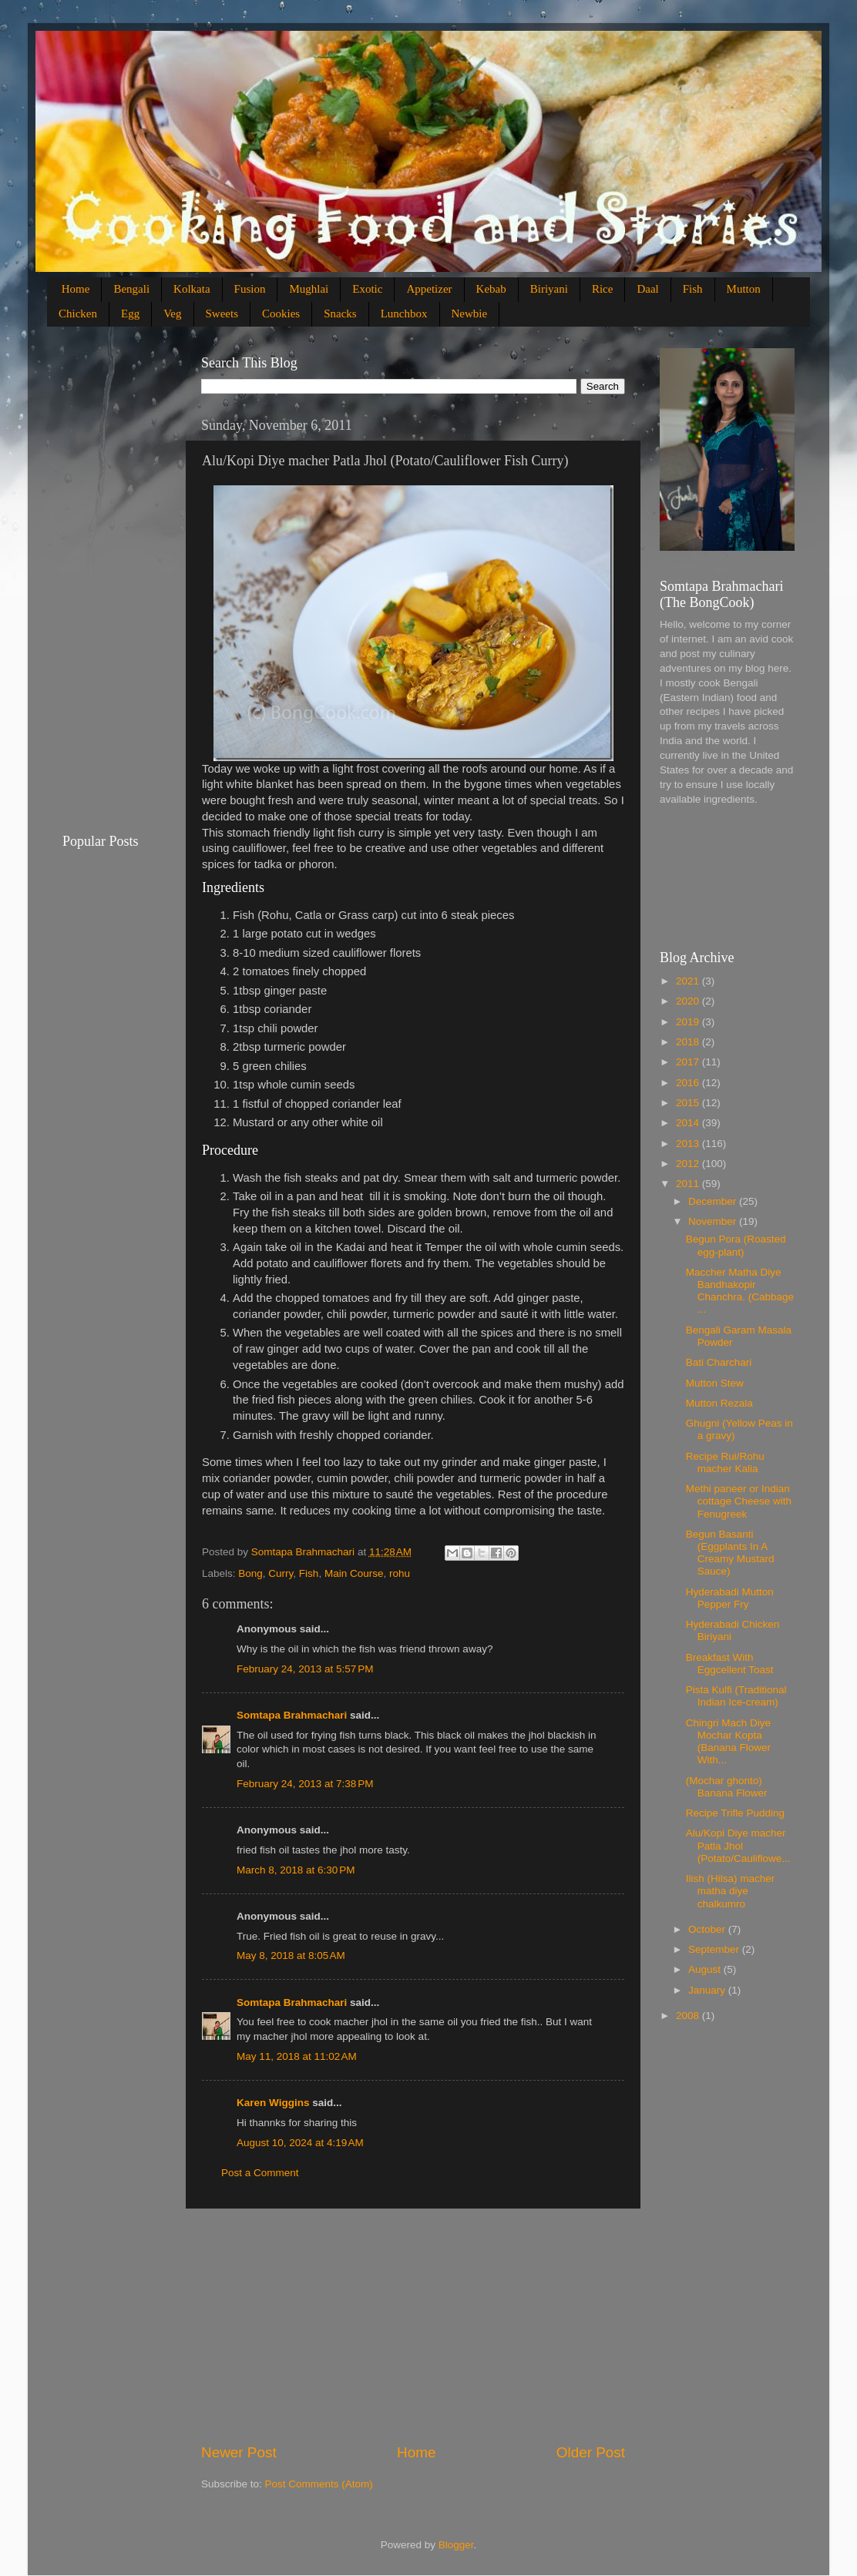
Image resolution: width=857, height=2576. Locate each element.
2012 (689, 1163)
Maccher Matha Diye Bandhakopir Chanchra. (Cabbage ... (740, 1291)
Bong (250, 1573)
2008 (689, 2015)
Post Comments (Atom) (319, 2484)
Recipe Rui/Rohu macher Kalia (725, 1462)
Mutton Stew (715, 1383)
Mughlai (308, 289)
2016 (689, 1082)
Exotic (367, 289)
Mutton (744, 289)
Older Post (590, 2452)
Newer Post (239, 2452)
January (708, 1990)
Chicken (78, 313)
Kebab (491, 289)
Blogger (456, 2545)
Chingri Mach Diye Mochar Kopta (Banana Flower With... (728, 1741)
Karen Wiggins (273, 2102)
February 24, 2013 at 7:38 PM (305, 1783)
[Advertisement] (413, 2325)
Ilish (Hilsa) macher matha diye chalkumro (730, 1891)
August (706, 1969)
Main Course (354, 1573)
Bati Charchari (719, 1362)
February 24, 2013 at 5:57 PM (305, 1669)
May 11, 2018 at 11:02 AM (297, 2056)
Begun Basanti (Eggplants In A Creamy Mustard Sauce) (730, 1553)
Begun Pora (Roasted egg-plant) (736, 1245)
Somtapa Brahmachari (292, 1715)
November (713, 1221)
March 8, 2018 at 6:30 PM (296, 1870)
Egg (130, 313)
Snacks (340, 313)
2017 (689, 1062)
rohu (399, 1573)
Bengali (131, 289)
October (708, 1929)
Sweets (222, 313)
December (713, 1201)
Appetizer (429, 289)
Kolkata (191, 289)
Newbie (470, 313)
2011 (689, 1183)
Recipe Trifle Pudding (735, 1813)
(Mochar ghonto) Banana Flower (727, 1787)
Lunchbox (404, 313)
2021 (689, 981)
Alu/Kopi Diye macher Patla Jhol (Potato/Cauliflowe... (738, 1845)
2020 (689, 1001)
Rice (602, 289)
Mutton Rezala (719, 1403)
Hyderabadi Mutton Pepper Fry (730, 1598)
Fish (693, 289)
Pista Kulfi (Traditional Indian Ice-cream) (736, 1696)
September (715, 1949)
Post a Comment (260, 2173)
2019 (689, 1022)
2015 (689, 1103)
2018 (689, 1042)
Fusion (250, 289)
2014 (689, 1123)
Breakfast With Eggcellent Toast (730, 1663)
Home (76, 289)
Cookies (281, 313)
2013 (689, 1143)
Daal (647, 289)
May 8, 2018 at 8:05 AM (291, 1955)
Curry (280, 1573)
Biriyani (549, 289)
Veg (172, 313)
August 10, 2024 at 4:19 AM (300, 2142)
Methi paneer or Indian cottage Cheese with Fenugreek (738, 1501)
